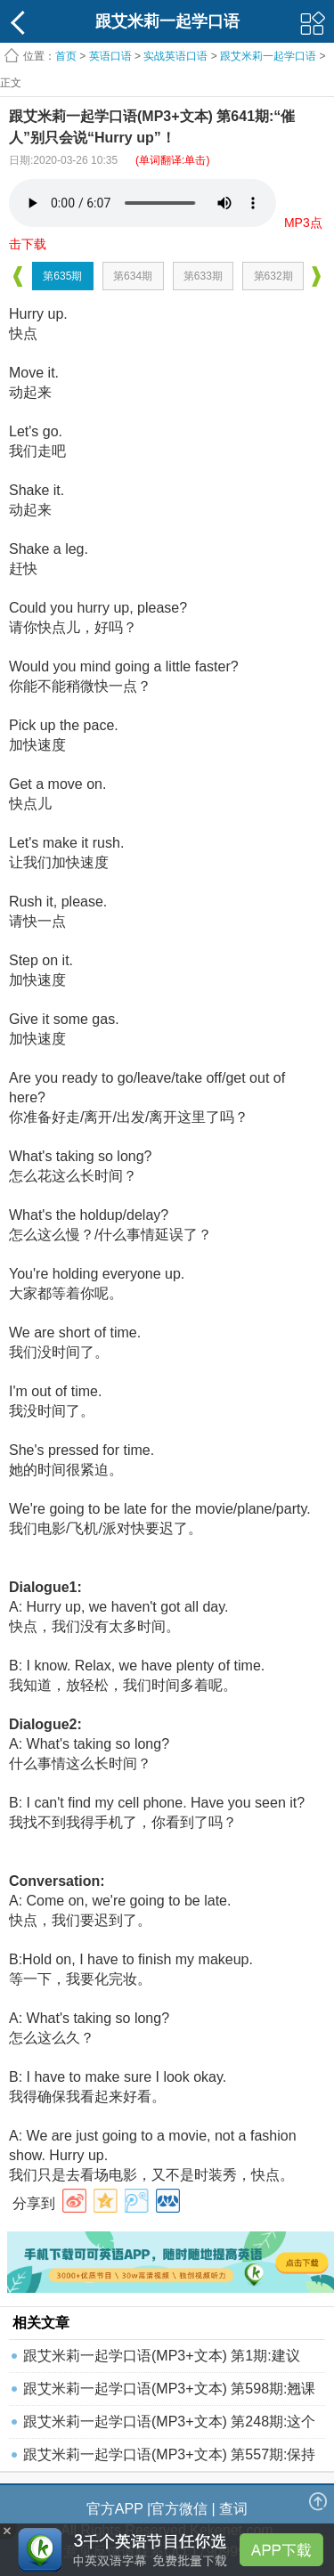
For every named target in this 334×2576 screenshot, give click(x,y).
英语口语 (110, 56)
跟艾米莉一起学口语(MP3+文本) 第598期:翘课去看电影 (169, 2393)
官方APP (114, 2508)
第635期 (62, 276)
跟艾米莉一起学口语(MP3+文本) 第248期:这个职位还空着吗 (169, 2426)
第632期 (273, 276)
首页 (66, 56)
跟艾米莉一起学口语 (268, 56)
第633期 (203, 276)
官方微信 (179, 2508)
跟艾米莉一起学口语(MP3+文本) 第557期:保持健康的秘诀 (169, 2459)
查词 (233, 2508)
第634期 (132, 276)
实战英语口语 (175, 56)
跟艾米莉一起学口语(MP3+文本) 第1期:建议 (161, 2355)
